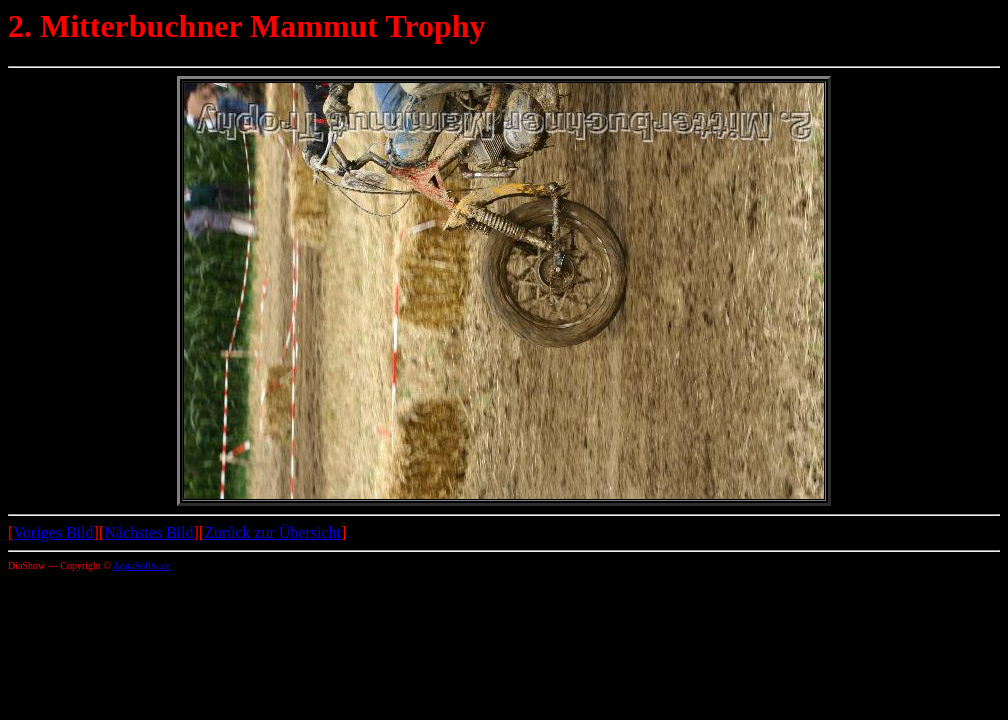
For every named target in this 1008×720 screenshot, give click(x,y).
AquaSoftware (142, 565)
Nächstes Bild (148, 532)
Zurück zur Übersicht (272, 532)
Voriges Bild (53, 532)
